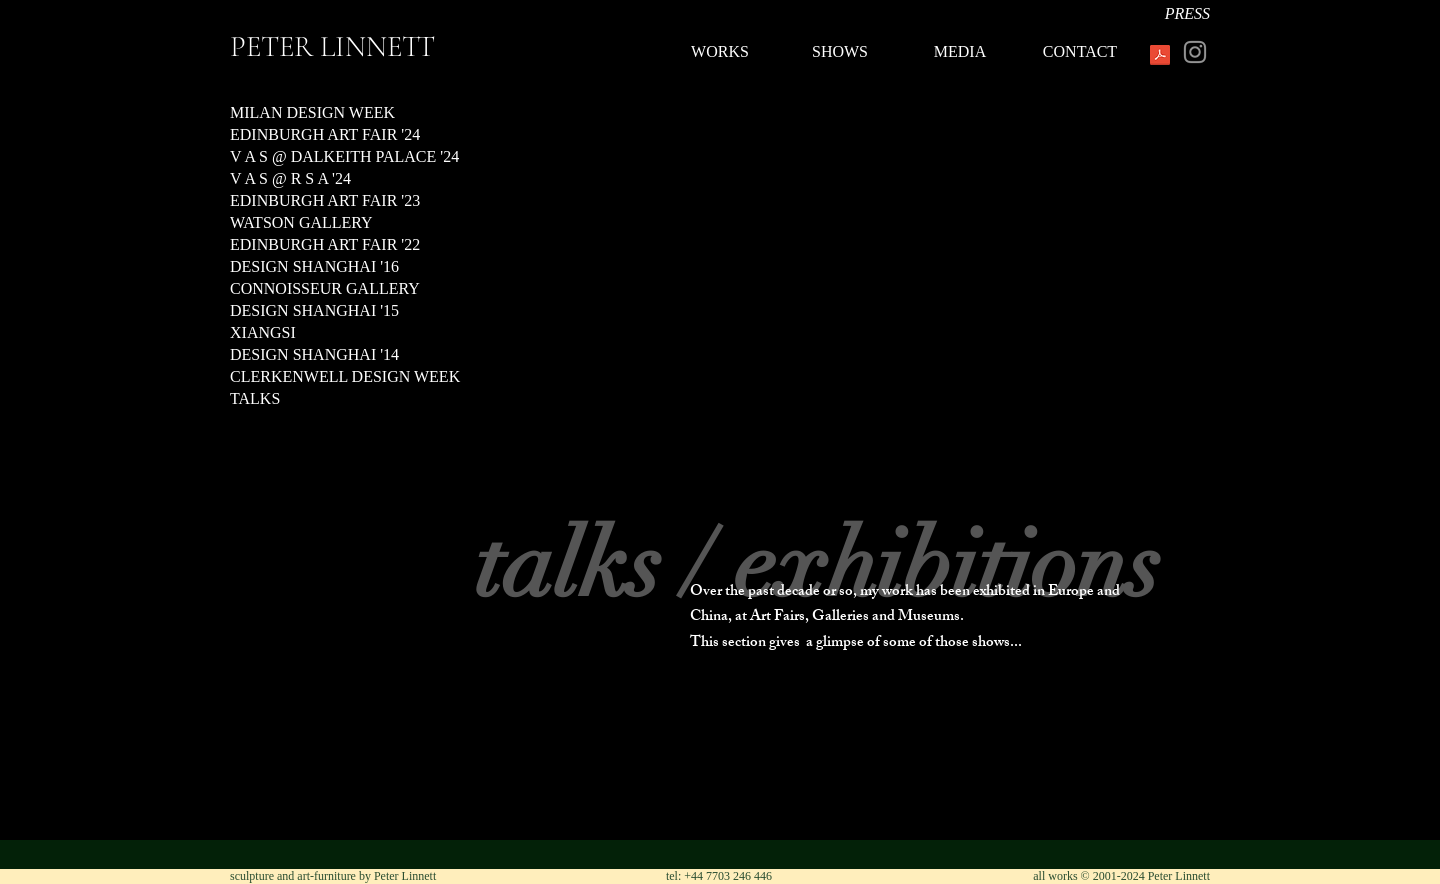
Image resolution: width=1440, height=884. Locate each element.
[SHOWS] (840, 52)
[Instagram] (1195, 52)
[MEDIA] (960, 52)
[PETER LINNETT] (385, 47)
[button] (720, 420)
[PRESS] (1150, 14)
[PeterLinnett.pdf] (1160, 57)
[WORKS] (720, 52)
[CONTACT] (1080, 52)
